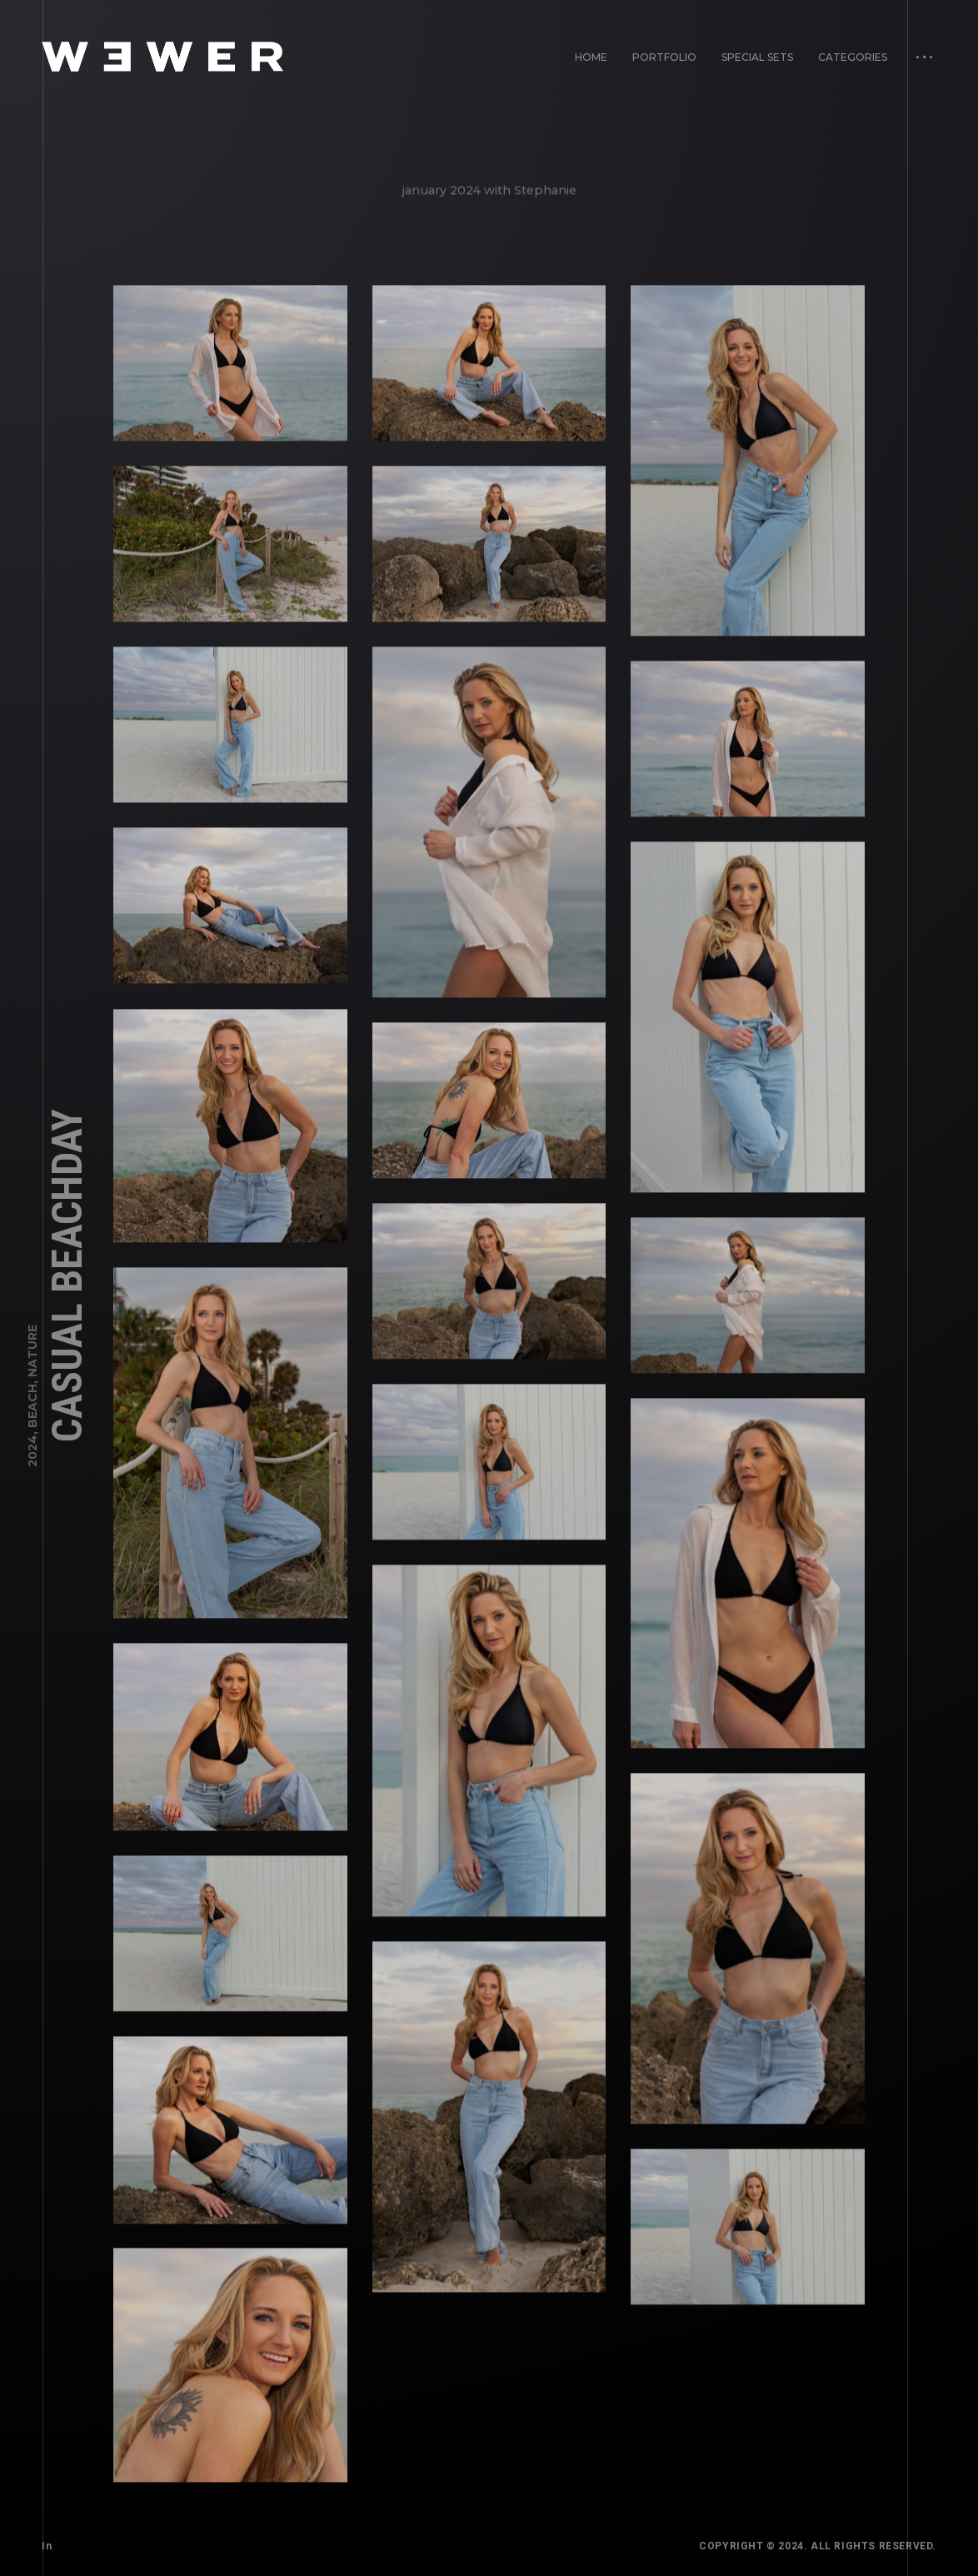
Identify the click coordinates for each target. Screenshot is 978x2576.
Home (591, 57)
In (47, 2546)
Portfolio (664, 57)
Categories (852, 57)
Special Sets (757, 57)
